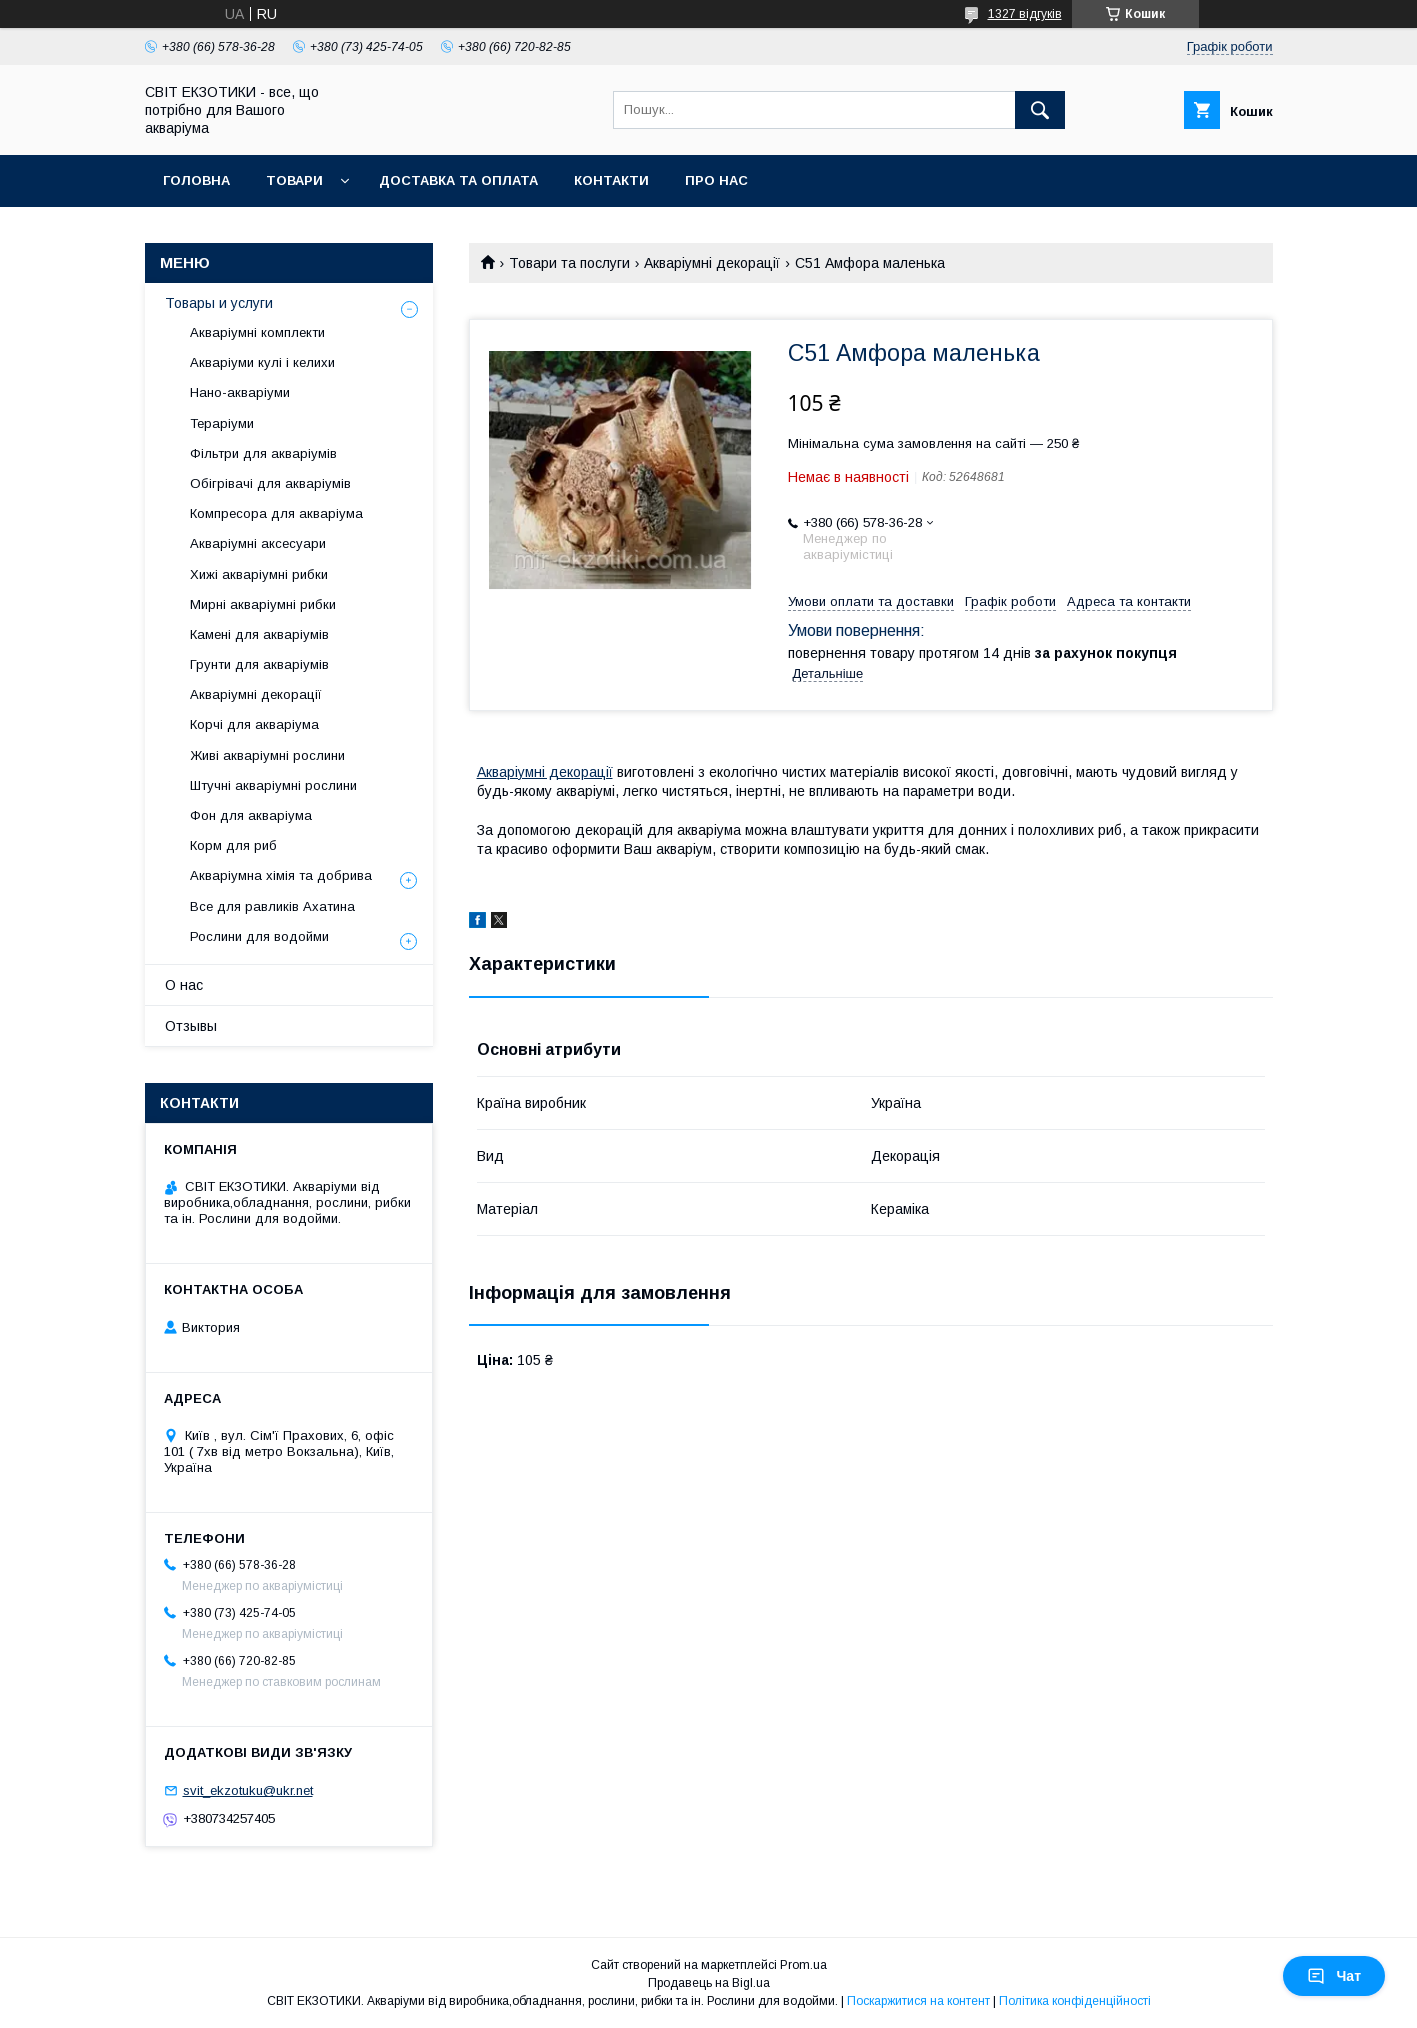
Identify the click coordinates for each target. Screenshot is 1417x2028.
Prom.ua (803, 1965)
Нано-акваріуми (240, 392)
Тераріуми (222, 423)
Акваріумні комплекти (257, 332)
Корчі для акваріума (254, 724)
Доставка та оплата (458, 180)
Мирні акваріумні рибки (263, 604)
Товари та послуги (569, 263)
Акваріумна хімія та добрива (281, 875)
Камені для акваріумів (259, 634)
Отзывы (191, 1026)
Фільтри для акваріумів (263, 453)
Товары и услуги (219, 303)
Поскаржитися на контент (918, 2001)
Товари (294, 180)
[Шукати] (1040, 110)
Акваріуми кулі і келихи (262, 362)
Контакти (611, 180)
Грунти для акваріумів (259, 664)
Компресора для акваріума (276, 513)
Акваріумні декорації (712, 263)
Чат (1334, 1976)
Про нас (716, 180)
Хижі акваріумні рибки (259, 574)
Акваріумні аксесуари (258, 543)
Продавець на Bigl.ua (709, 1983)
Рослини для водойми (259, 936)
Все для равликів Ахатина (272, 906)
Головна (196, 180)
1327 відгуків (1025, 14)
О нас (184, 985)
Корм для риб (233, 845)
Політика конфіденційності (1075, 2001)
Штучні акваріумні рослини (273, 785)
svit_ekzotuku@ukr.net (248, 1790)
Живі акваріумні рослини (267, 755)
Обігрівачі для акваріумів (270, 483)
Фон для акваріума (251, 815)
